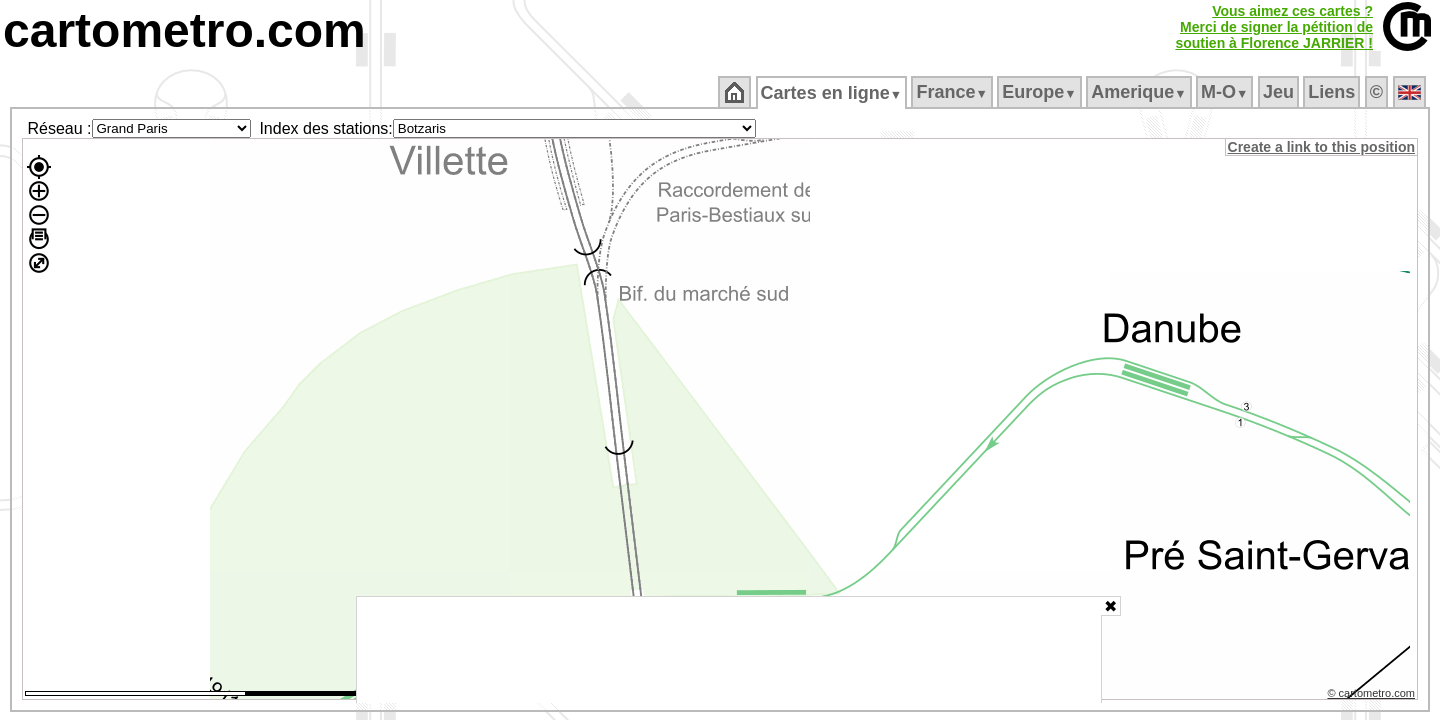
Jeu (1279, 92)
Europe (1041, 92)
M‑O (1226, 92)
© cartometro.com (1373, 696)
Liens (1333, 92)
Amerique (1140, 92)
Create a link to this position (1322, 147)
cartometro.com (184, 30)
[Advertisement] (729, 650)
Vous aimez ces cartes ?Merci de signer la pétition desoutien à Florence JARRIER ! (1274, 27)
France (953, 92)
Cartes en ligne (832, 93)
